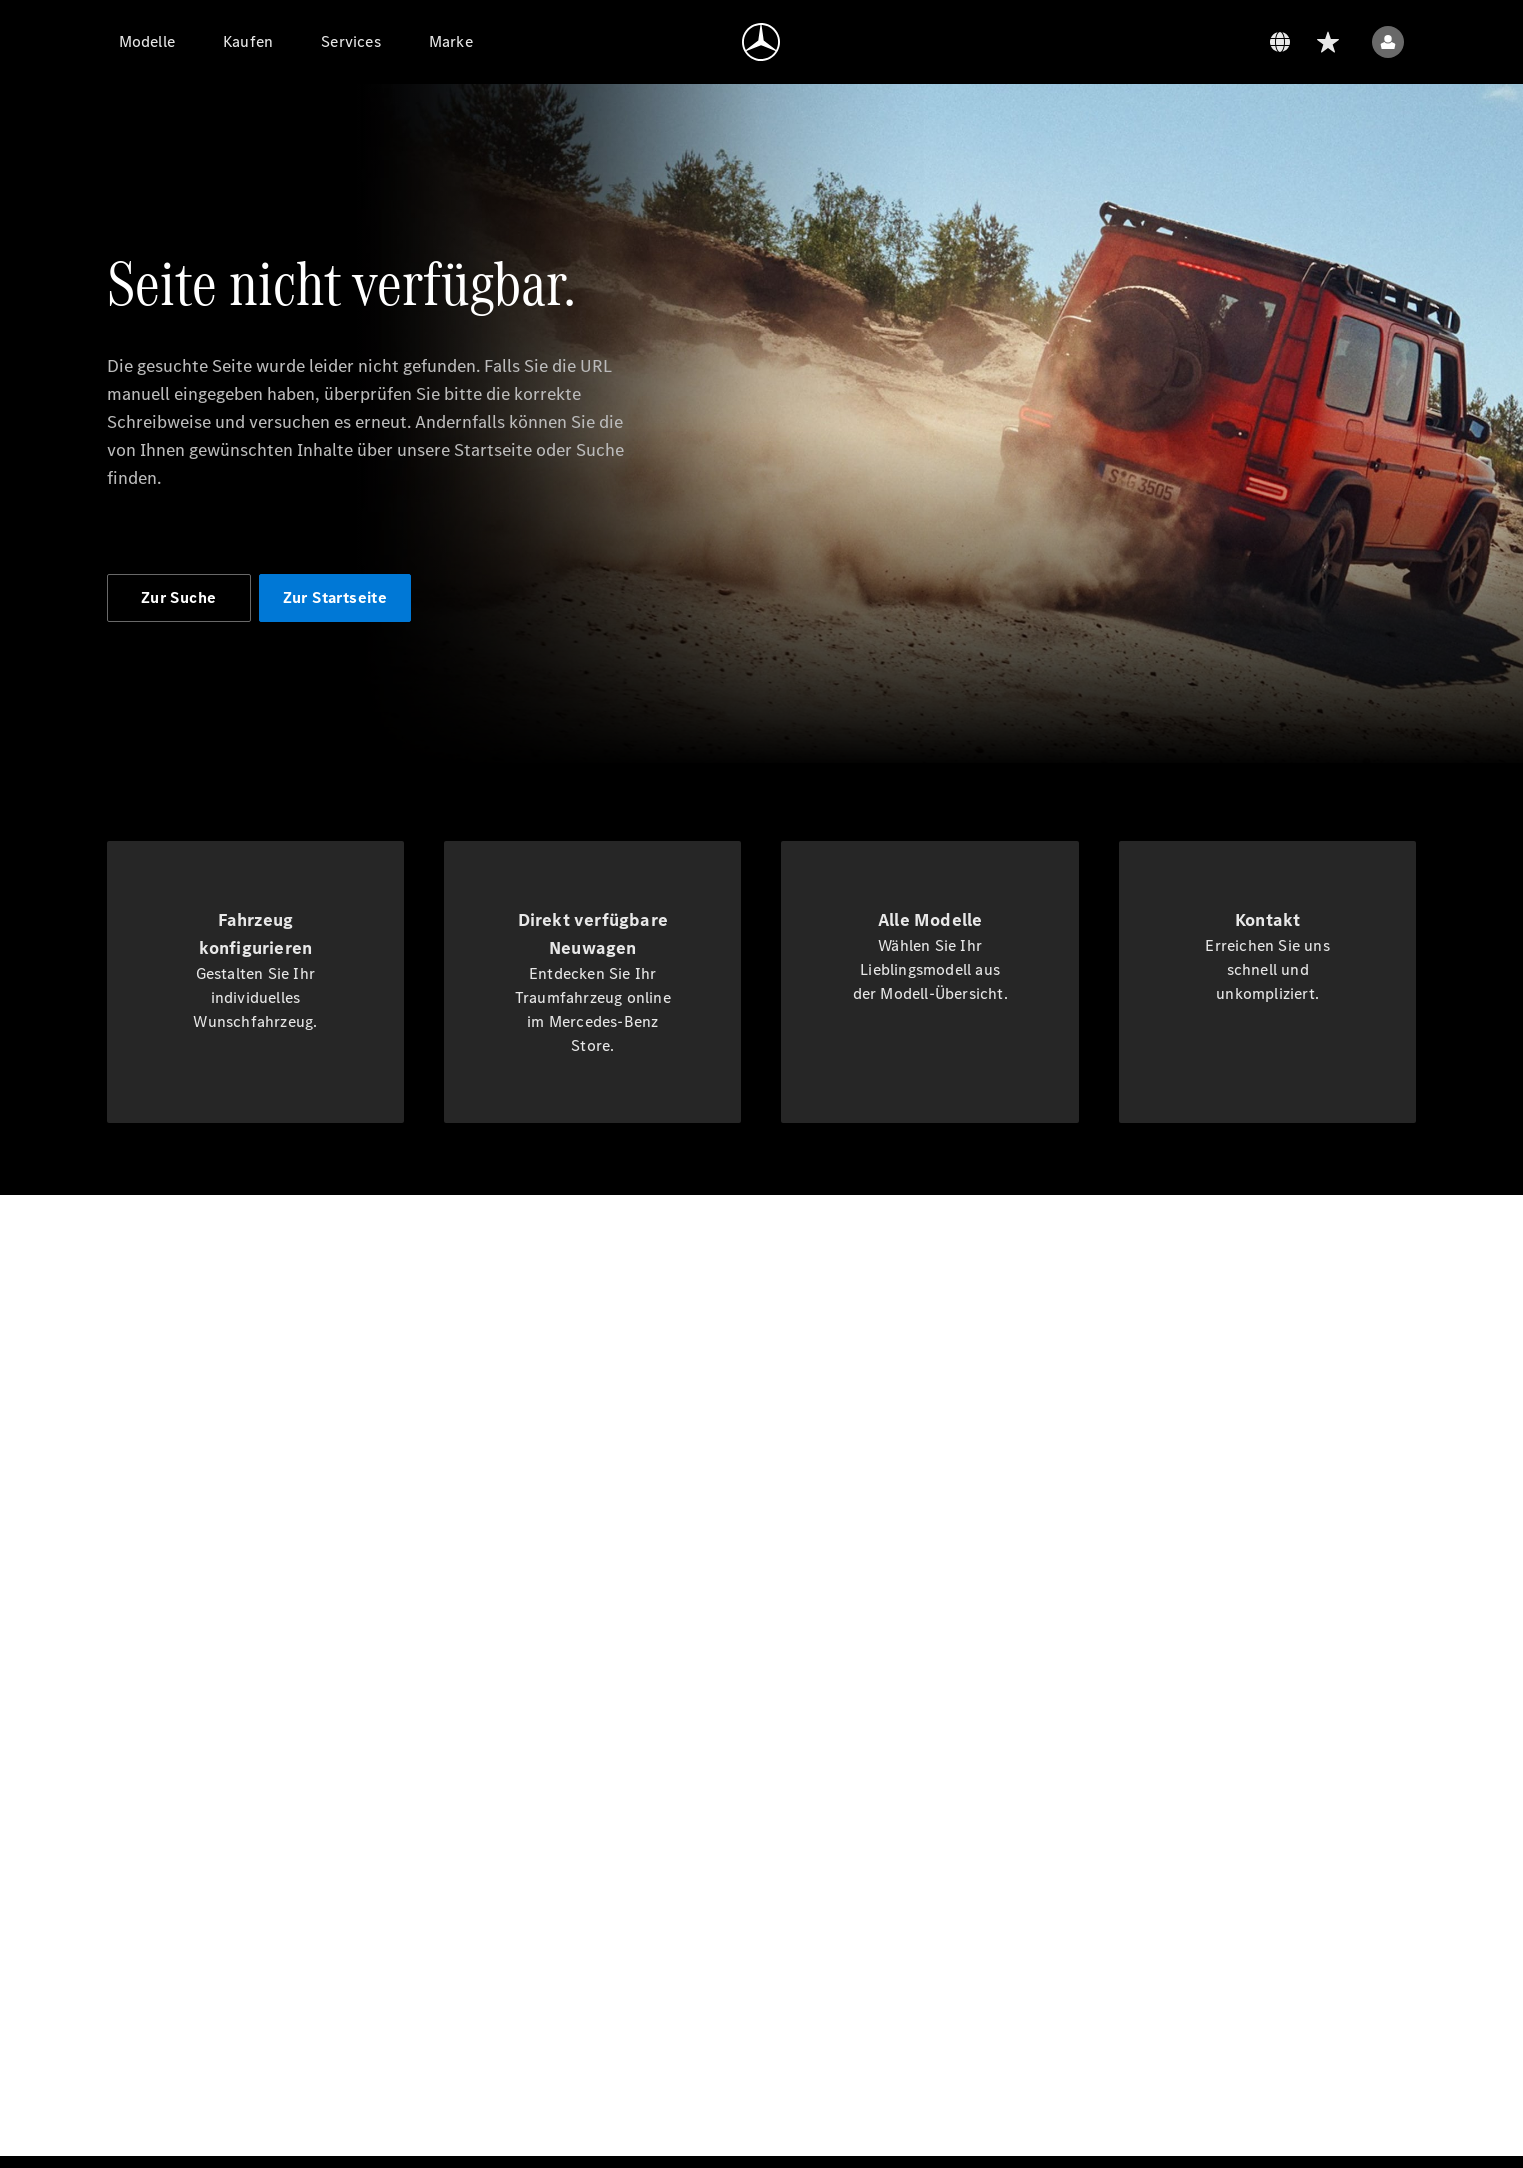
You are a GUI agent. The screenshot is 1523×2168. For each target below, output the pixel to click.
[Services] (351, 42)
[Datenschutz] (1184, 42)
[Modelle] (147, 42)
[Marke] (451, 42)
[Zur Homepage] (761, 42)
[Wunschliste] (1328, 42)
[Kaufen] (248, 42)
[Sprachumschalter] (1280, 42)
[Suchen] (1232, 42)
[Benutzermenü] (1388, 42)
